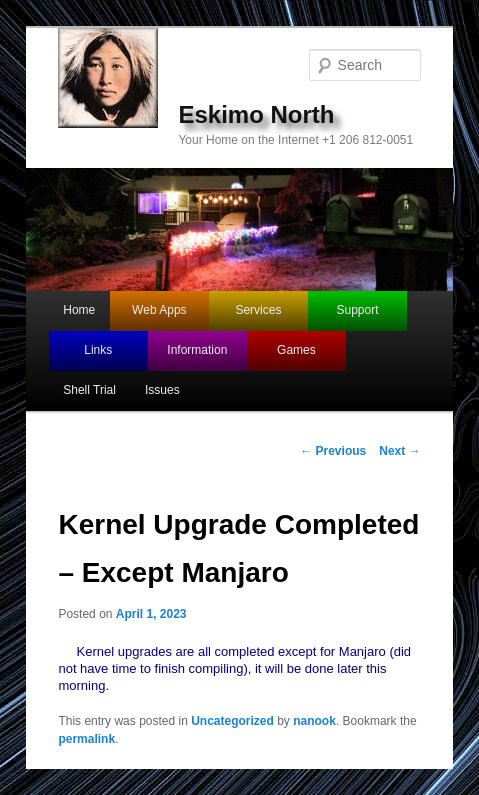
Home (79, 310)
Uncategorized (232, 721)
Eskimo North (256, 114)
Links (98, 350)
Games (296, 350)
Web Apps (159, 310)
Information (197, 350)
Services (258, 310)
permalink (86, 739)
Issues (162, 390)
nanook (314, 721)
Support (358, 310)
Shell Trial (89, 390)
